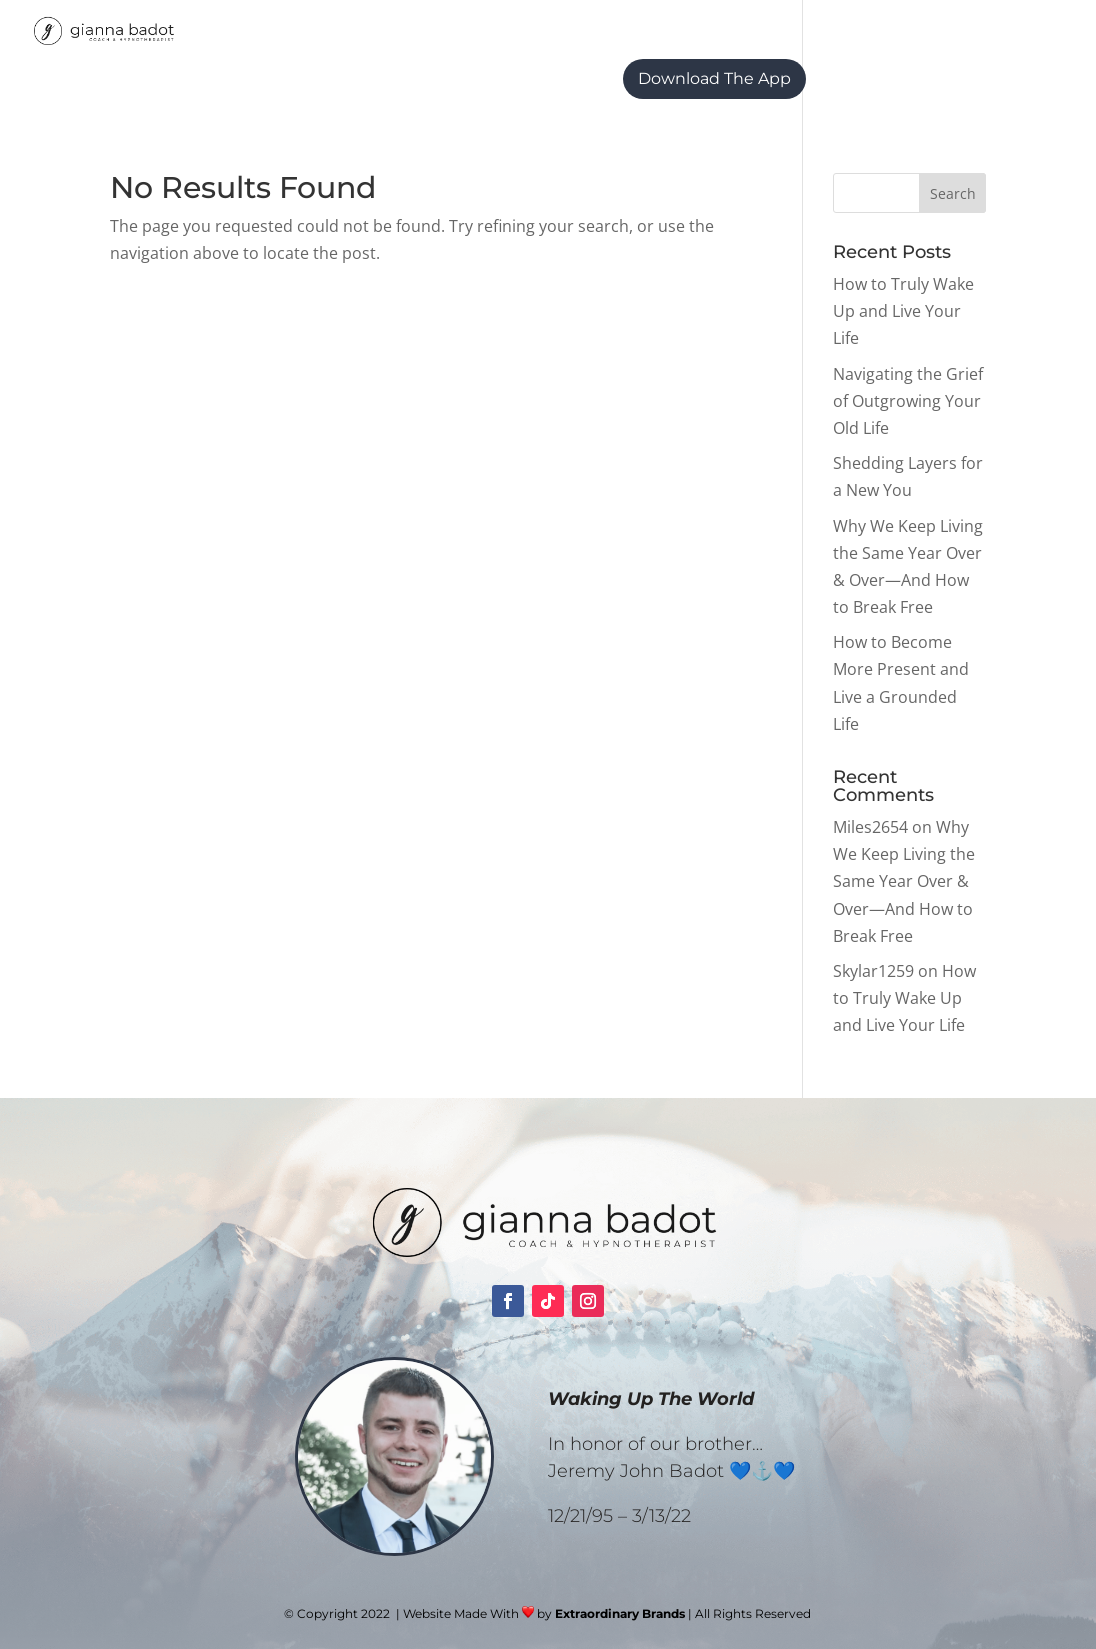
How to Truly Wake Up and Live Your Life (903, 311)
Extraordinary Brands (620, 1613)
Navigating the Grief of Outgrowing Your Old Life (908, 401)
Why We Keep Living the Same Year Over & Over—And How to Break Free (904, 881)
